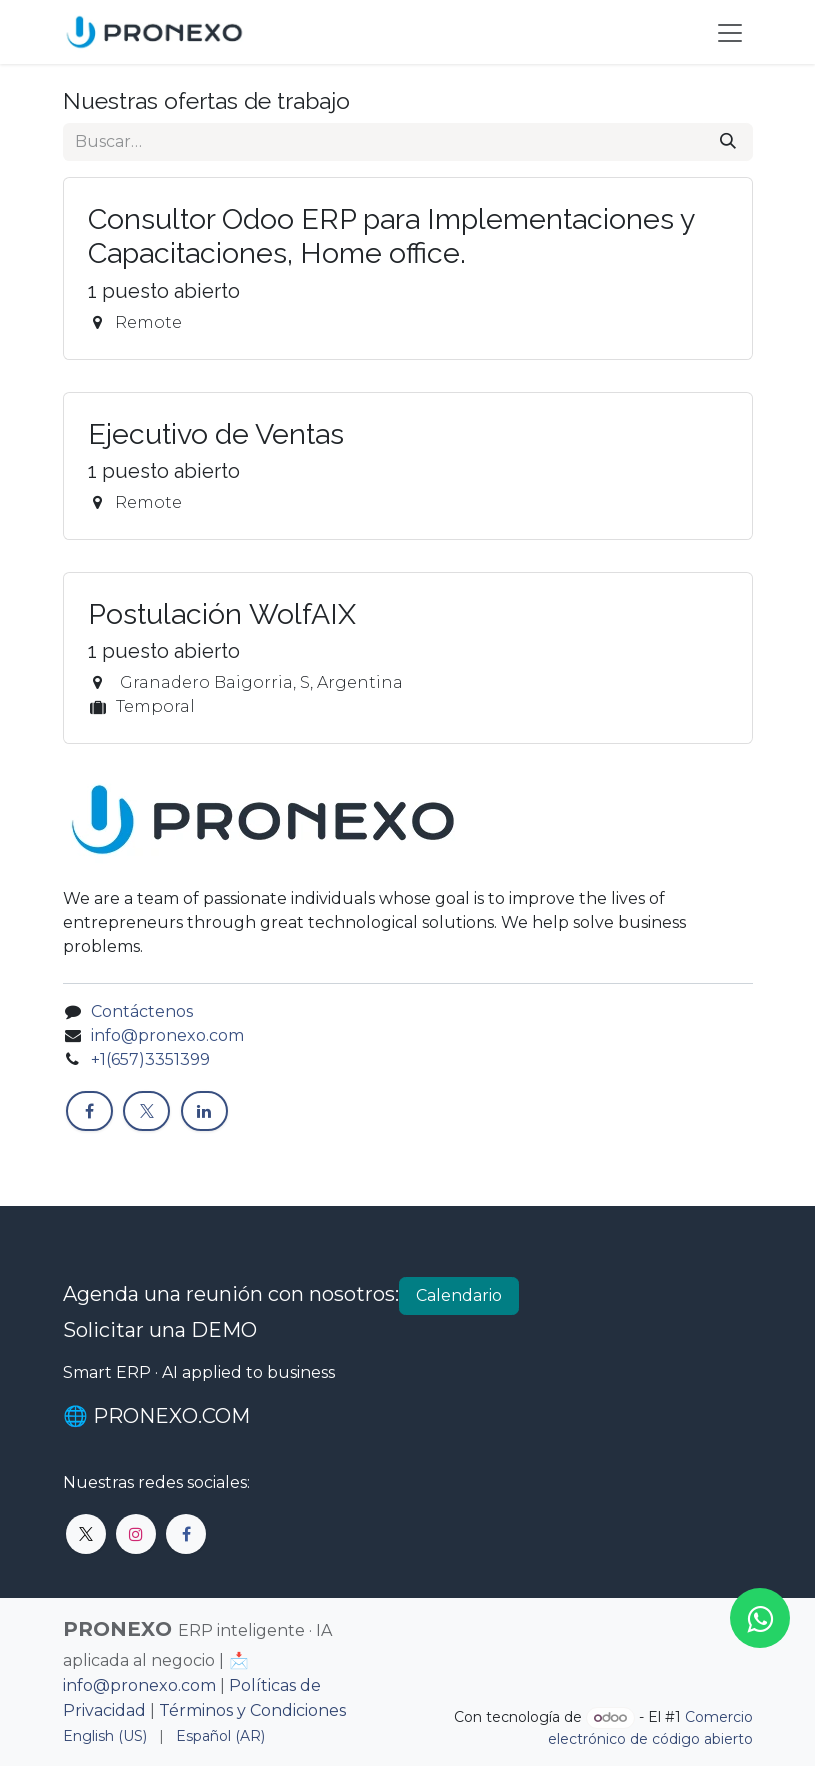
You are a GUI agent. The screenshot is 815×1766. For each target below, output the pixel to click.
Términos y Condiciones (252, 1710)
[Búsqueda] (728, 142)
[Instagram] (136, 1534)
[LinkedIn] (204, 1111)
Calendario (459, 1295)
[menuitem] (105, 1736)
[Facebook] (89, 1111)
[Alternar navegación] (730, 32)
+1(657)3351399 (152, 1059)
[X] (146, 1111)
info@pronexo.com (167, 1035)
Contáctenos (142, 1011)
